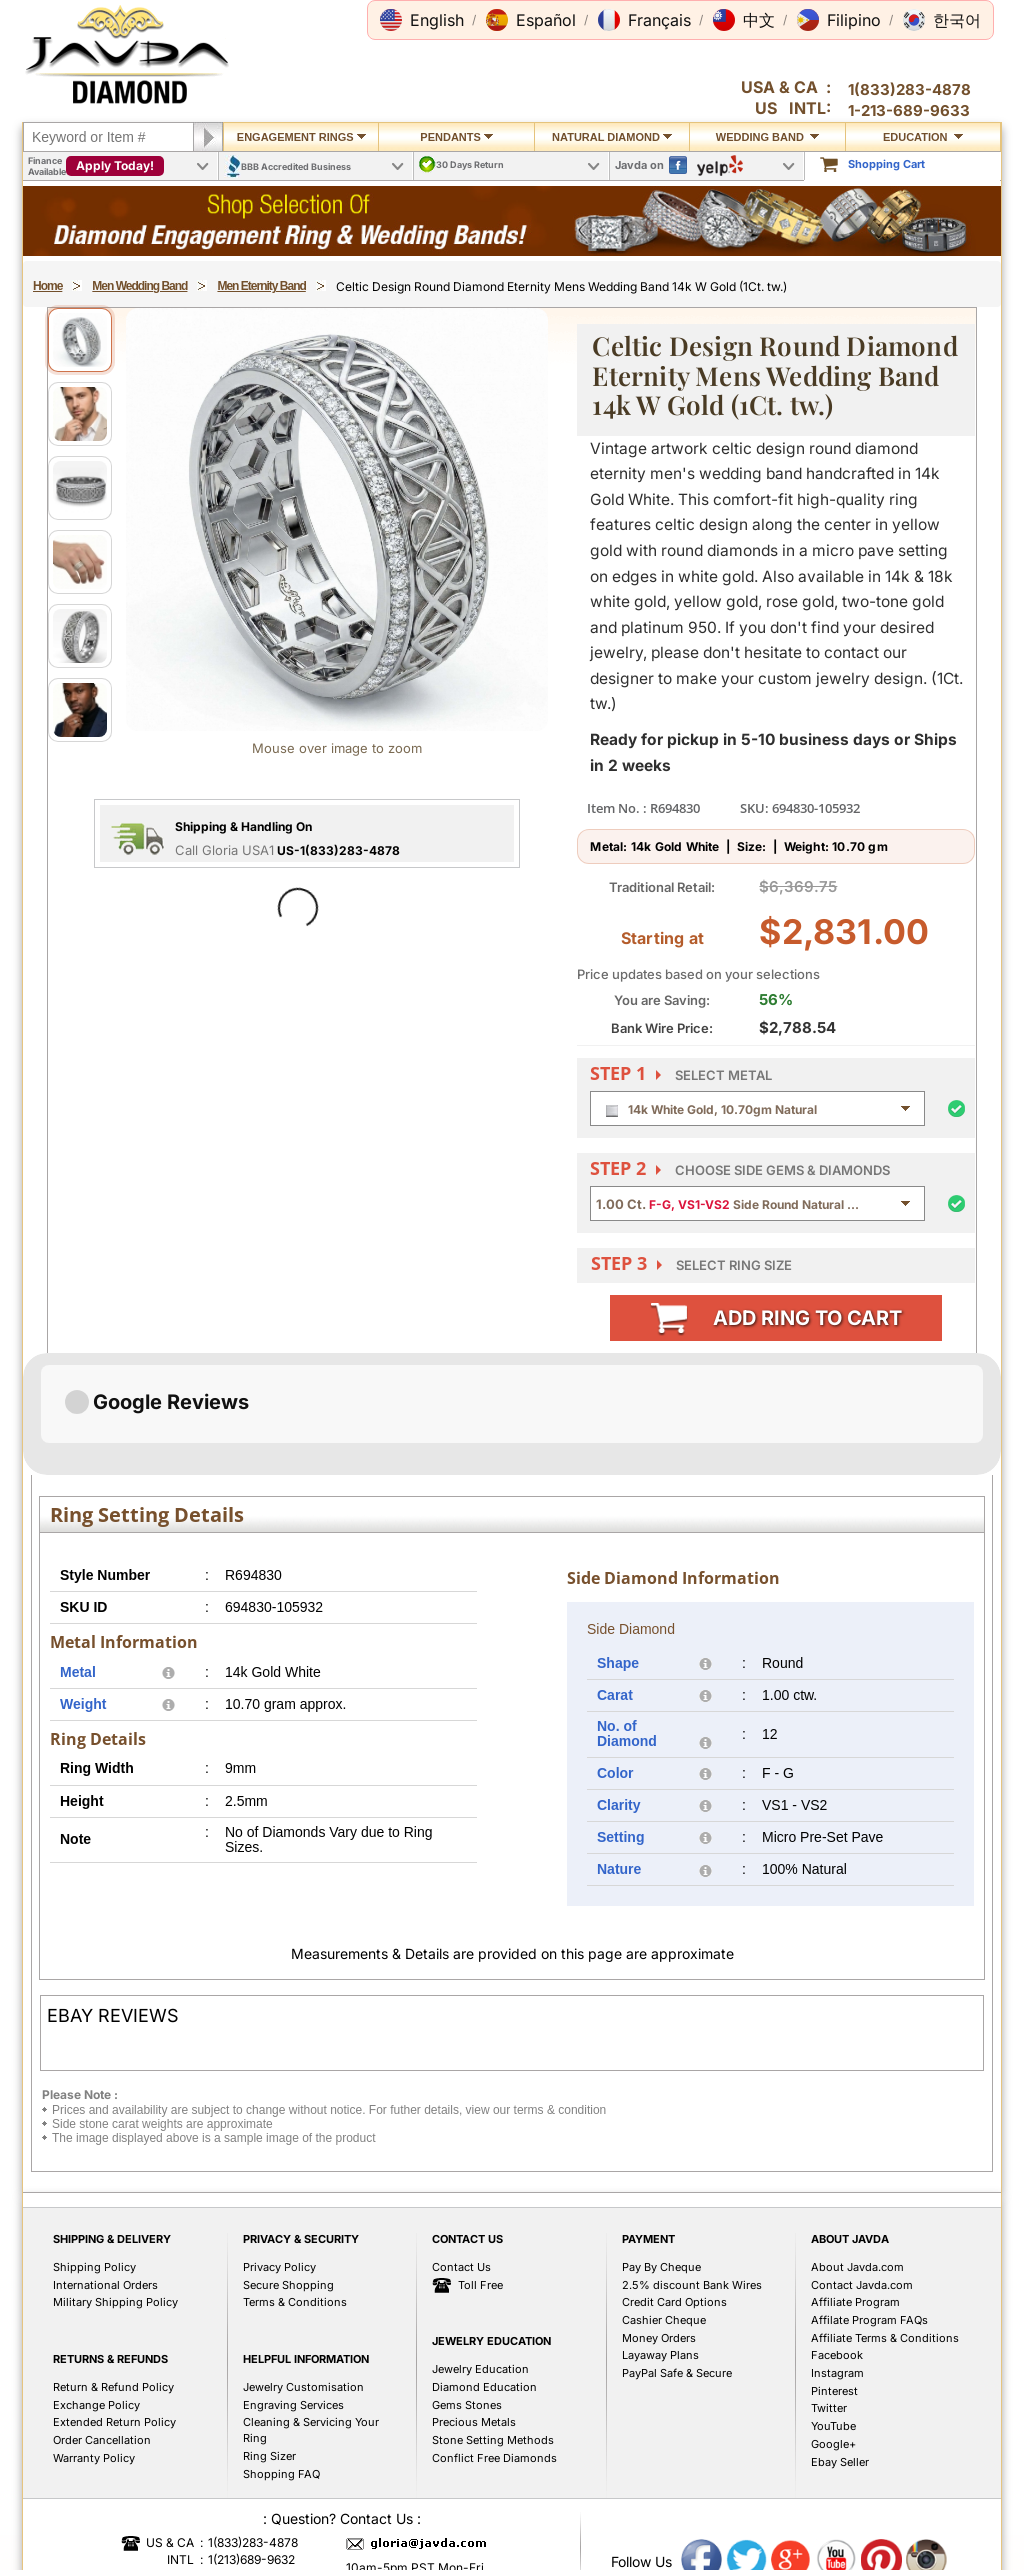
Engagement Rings (301, 137)
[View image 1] (80, 340)
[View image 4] (80, 562)
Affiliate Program (855, 2502)
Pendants (456, 137)
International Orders (105, 2485)
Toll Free (467, 2486)
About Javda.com (857, 2467)
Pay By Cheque (661, 2467)
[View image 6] (80, 710)
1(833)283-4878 (909, 89)
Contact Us (461, 2467)
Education (923, 137)
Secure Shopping (288, 2485)
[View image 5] (80, 636)
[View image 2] (80, 414)
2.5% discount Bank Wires (692, 2485)
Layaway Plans (660, 2555)
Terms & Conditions (295, 2502)
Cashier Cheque (664, 2520)
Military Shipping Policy (115, 2502)
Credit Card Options (674, 2502)
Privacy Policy (279, 2467)
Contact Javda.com (862, 2485)
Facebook (837, 2555)
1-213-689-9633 (909, 110)
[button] (422, 20)
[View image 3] (80, 488)
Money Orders (659, 2538)
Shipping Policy (94, 2467)
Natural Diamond (612, 137)
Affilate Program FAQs (869, 2520)
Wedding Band (767, 137)
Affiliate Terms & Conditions (885, 2538)
